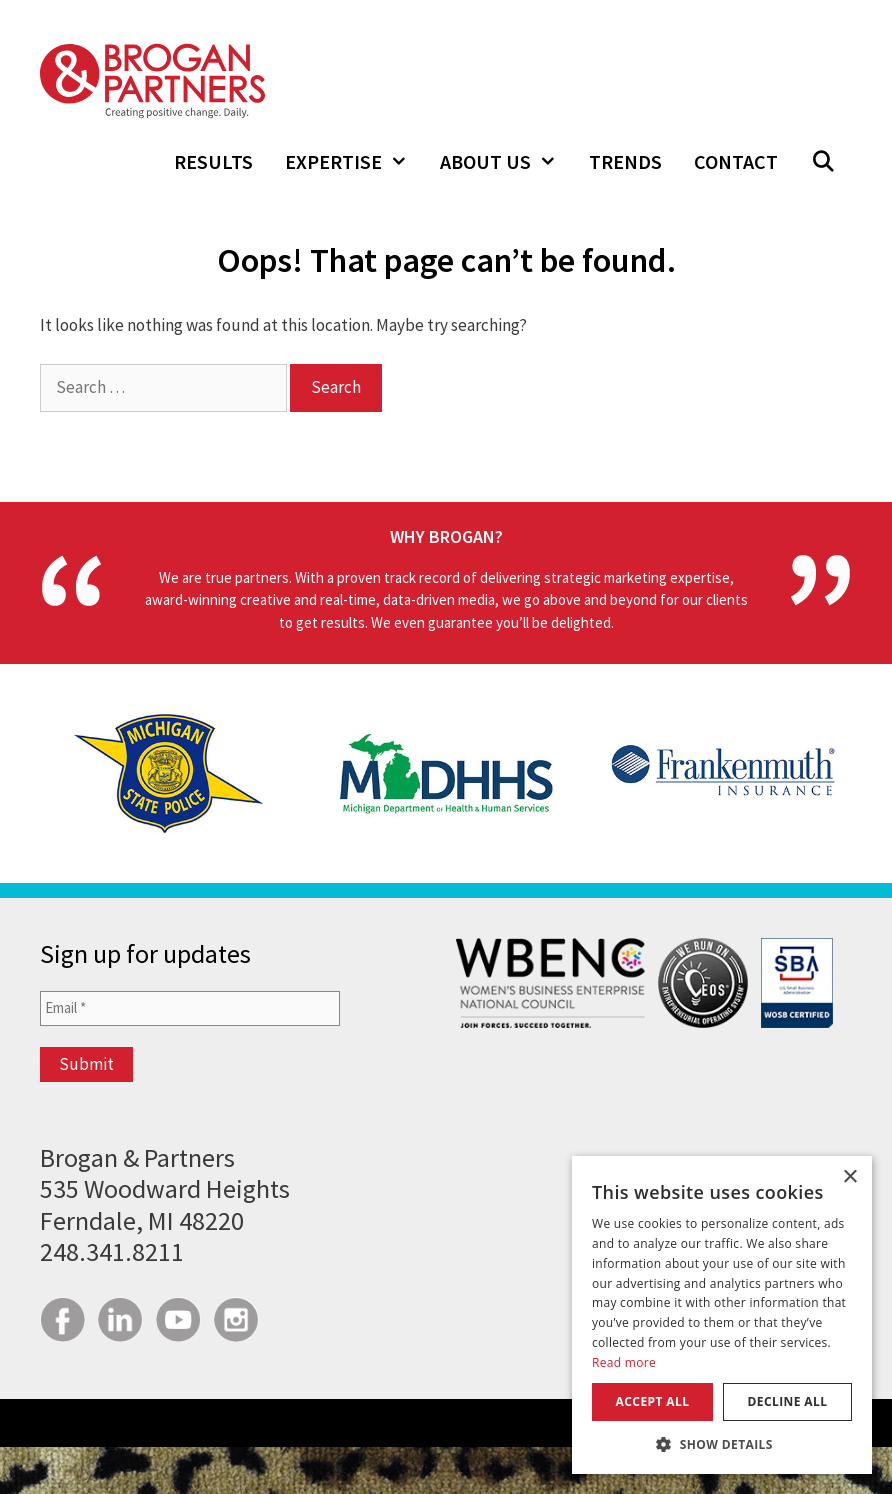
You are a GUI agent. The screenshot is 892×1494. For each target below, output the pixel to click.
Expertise (354, 162)
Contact (736, 161)
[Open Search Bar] (823, 162)
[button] (722, 1444)
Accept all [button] (653, 1401)
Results (213, 161)
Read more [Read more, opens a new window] (624, 1362)
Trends (625, 161)
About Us (506, 162)
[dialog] (722, 1315)
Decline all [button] (788, 1401)
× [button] (849, 1177)
